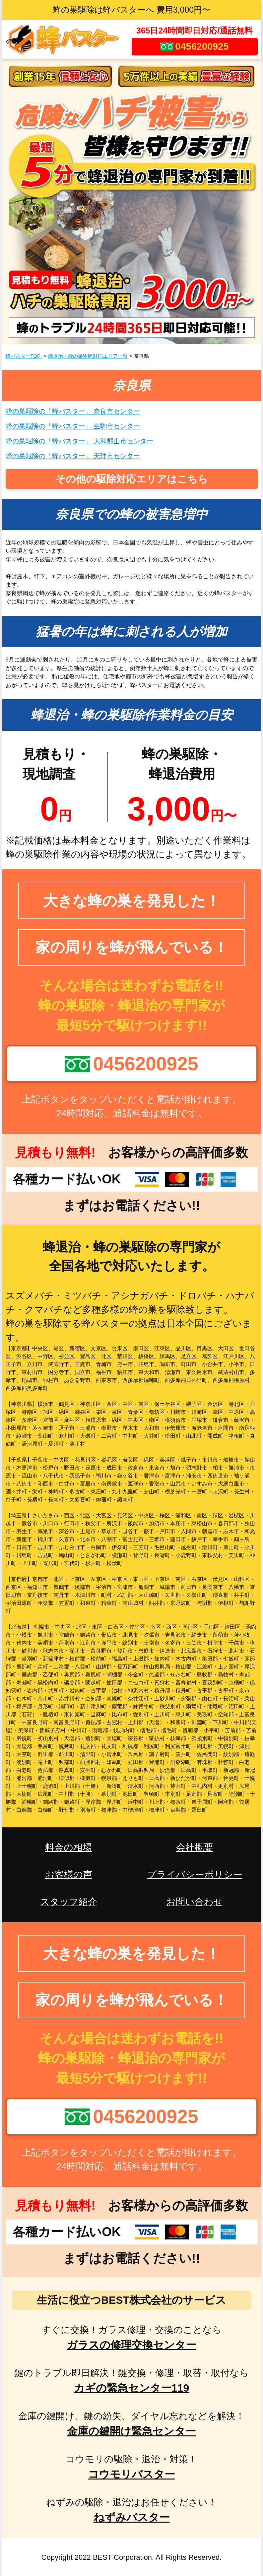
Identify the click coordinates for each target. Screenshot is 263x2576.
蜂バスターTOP (24, 356)
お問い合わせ (194, 1902)
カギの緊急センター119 (131, 2388)
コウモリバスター (131, 2474)
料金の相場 (68, 1847)
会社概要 (194, 1847)
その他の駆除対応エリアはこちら (131, 478)
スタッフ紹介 (68, 1902)
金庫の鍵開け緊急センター (131, 2431)
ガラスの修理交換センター (131, 2345)
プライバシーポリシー (194, 1874)
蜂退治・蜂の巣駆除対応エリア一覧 (88, 356)
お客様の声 (68, 1874)
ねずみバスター (132, 2517)
